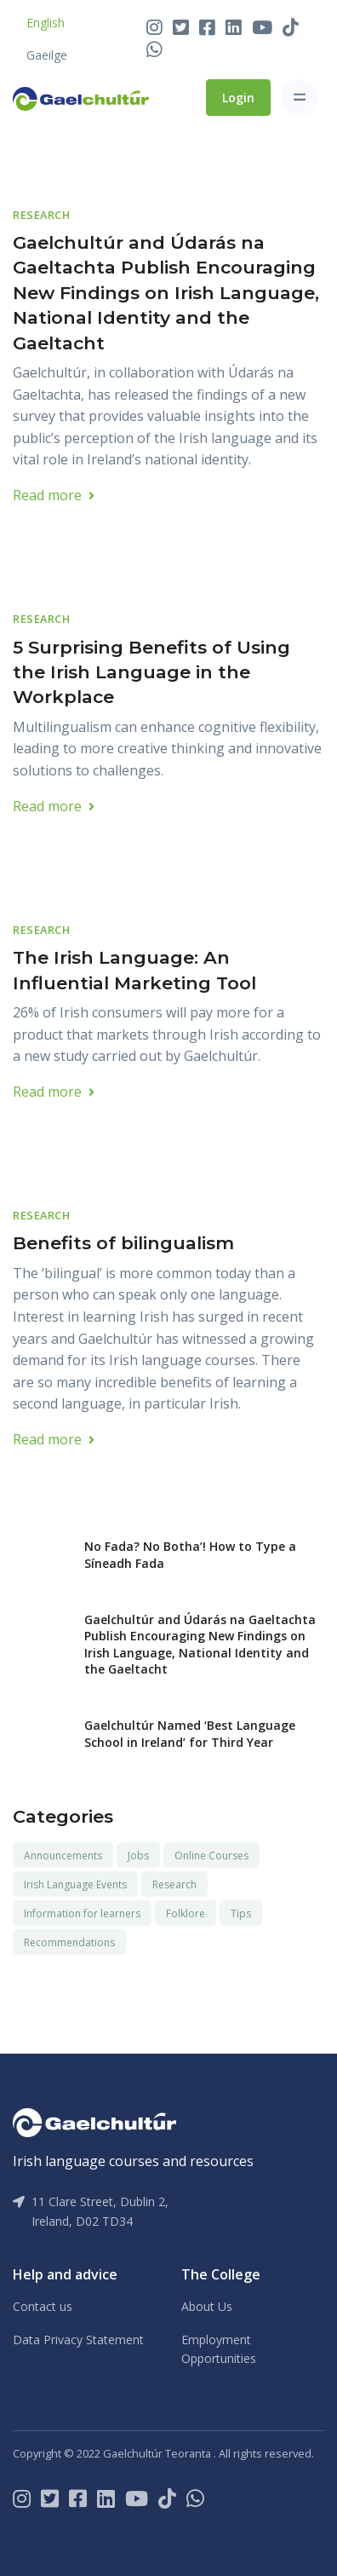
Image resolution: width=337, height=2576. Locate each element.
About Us (206, 2306)
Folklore (185, 1913)
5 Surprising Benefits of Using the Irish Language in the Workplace (151, 672)
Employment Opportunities (218, 2348)
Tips (241, 1913)
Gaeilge (46, 55)
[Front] (81, 97)
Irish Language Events (75, 1884)
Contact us (42, 2306)
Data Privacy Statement (78, 2339)
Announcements (63, 1855)
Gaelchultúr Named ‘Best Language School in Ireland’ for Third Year (189, 1733)
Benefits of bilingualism (123, 1242)
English (45, 22)
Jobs (138, 1855)
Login (238, 97)
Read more (53, 495)
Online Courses (211, 1855)
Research (41, 214)
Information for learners (82, 1913)
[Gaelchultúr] (94, 2121)
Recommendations (69, 1942)
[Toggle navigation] (299, 97)
